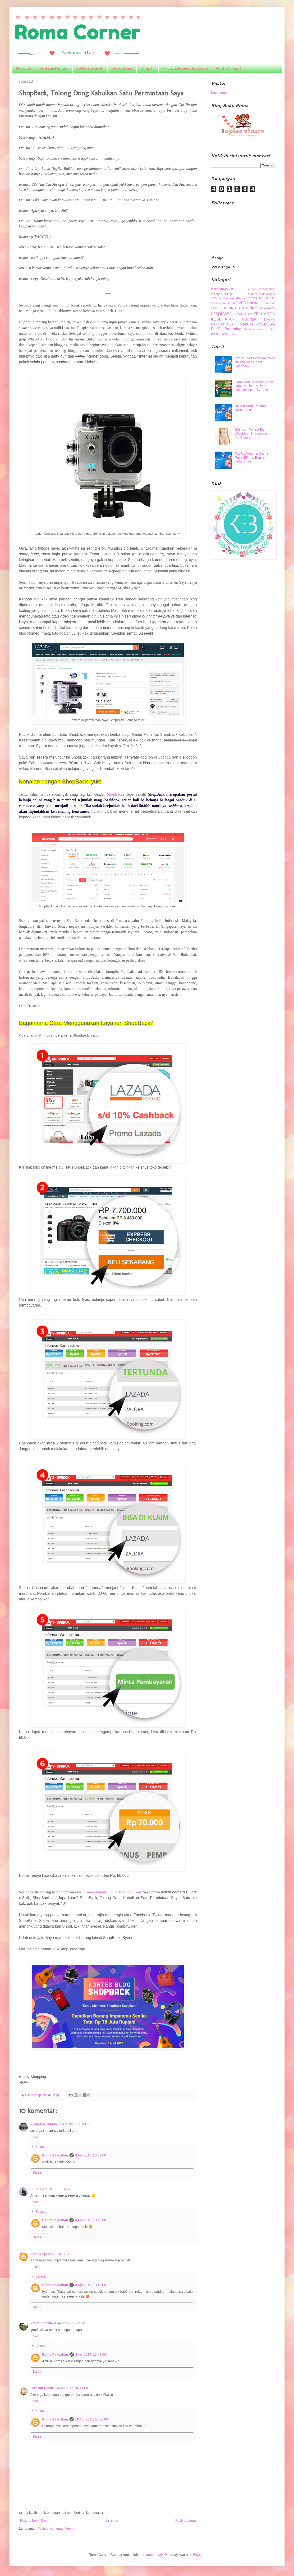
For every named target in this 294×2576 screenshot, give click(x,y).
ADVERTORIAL (247, 303)
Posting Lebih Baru (34, 2520)
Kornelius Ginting (44, 2124)
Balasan (41, 2147)
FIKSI (253, 308)
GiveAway (267, 308)
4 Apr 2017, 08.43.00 (75, 2124)
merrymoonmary (151, 2555)
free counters (220, 92)
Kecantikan (121, 68)
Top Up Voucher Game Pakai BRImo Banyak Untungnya (251, 457)
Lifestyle (269, 319)
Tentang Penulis (53, 68)
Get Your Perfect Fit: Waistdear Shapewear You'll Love (251, 433)
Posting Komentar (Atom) (56, 2528)
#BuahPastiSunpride (261, 289)
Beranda (23, 68)
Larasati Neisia (42, 2388)
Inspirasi (221, 313)
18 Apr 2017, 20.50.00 (91, 2419)
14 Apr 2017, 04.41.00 (71, 2388)
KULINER (249, 319)
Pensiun (249, 329)
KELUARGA (264, 314)
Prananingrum (41, 2323)
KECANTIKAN (242, 314)
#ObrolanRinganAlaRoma (185, 68)
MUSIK (232, 324)
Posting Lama (185, 2520)
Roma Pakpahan (55, 2155)
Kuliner (147, 68)
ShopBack (115, 794)
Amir (34, 2254)
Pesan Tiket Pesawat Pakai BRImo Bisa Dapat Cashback (255, 362)
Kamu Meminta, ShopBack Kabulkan (112, 1892)
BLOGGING (227, 308)
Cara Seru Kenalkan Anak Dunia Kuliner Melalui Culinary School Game (254, 386)
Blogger (198, 2555)
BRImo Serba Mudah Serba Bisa (250, 408)
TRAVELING (228, 334)
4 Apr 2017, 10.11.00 (54, 2254)
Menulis (246, 324)
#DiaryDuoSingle (222, 294)
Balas (34, 2137)
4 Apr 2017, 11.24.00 (69, 2323)
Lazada (164, 757)
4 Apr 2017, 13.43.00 (90, 2354)
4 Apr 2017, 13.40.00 (90, 2220)
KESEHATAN (222, 319)
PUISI (216, 329)
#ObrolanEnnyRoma (261, 294)
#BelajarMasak (89, 68)
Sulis (34, 2189)
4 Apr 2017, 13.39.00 (90, 2155)
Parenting (232, 329)
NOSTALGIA (265, 324)
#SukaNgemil (228, 68)
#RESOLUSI (254, 298)
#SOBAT (269, 298)
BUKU (242, 308)
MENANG (217, 324)
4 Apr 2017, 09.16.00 (55, 2189)
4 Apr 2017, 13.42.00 (90, 2285)
